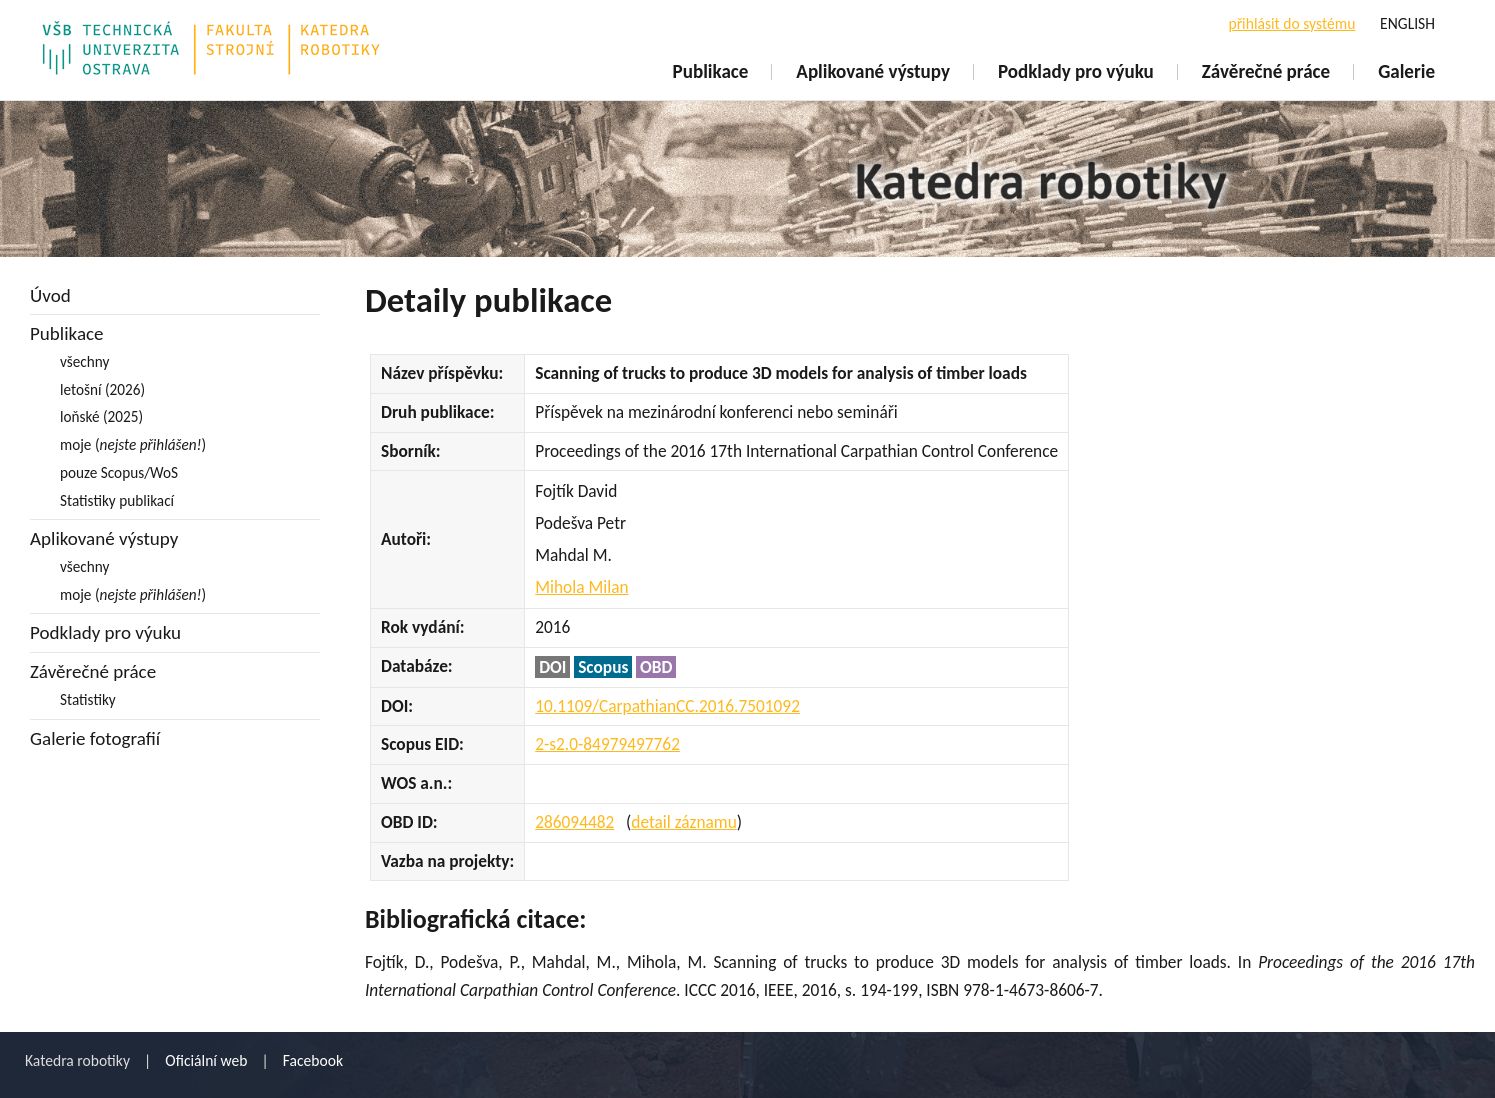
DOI (552, 667)
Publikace (711, 71)
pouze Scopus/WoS (119, 472)
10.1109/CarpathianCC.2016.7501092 (667, 706)
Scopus (603, 667)
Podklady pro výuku (1076, 71)
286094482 (574, 822)
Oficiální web (206, 1060)
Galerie (1406, 71)
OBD (656, 667)
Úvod (50, 295)
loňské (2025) (101, 416)
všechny (84, 361)
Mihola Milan (581, 587)
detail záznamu (683, 822)
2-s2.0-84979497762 (607, 744)
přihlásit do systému (1291, 23)
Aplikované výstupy (873, 71)
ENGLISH (1407, 23)
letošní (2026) (102, 389)
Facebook (313, 1060)
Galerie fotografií (95, 738)
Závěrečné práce (1266, 71)
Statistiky (88, 699)
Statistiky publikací (117, 500)
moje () (133, 444)
